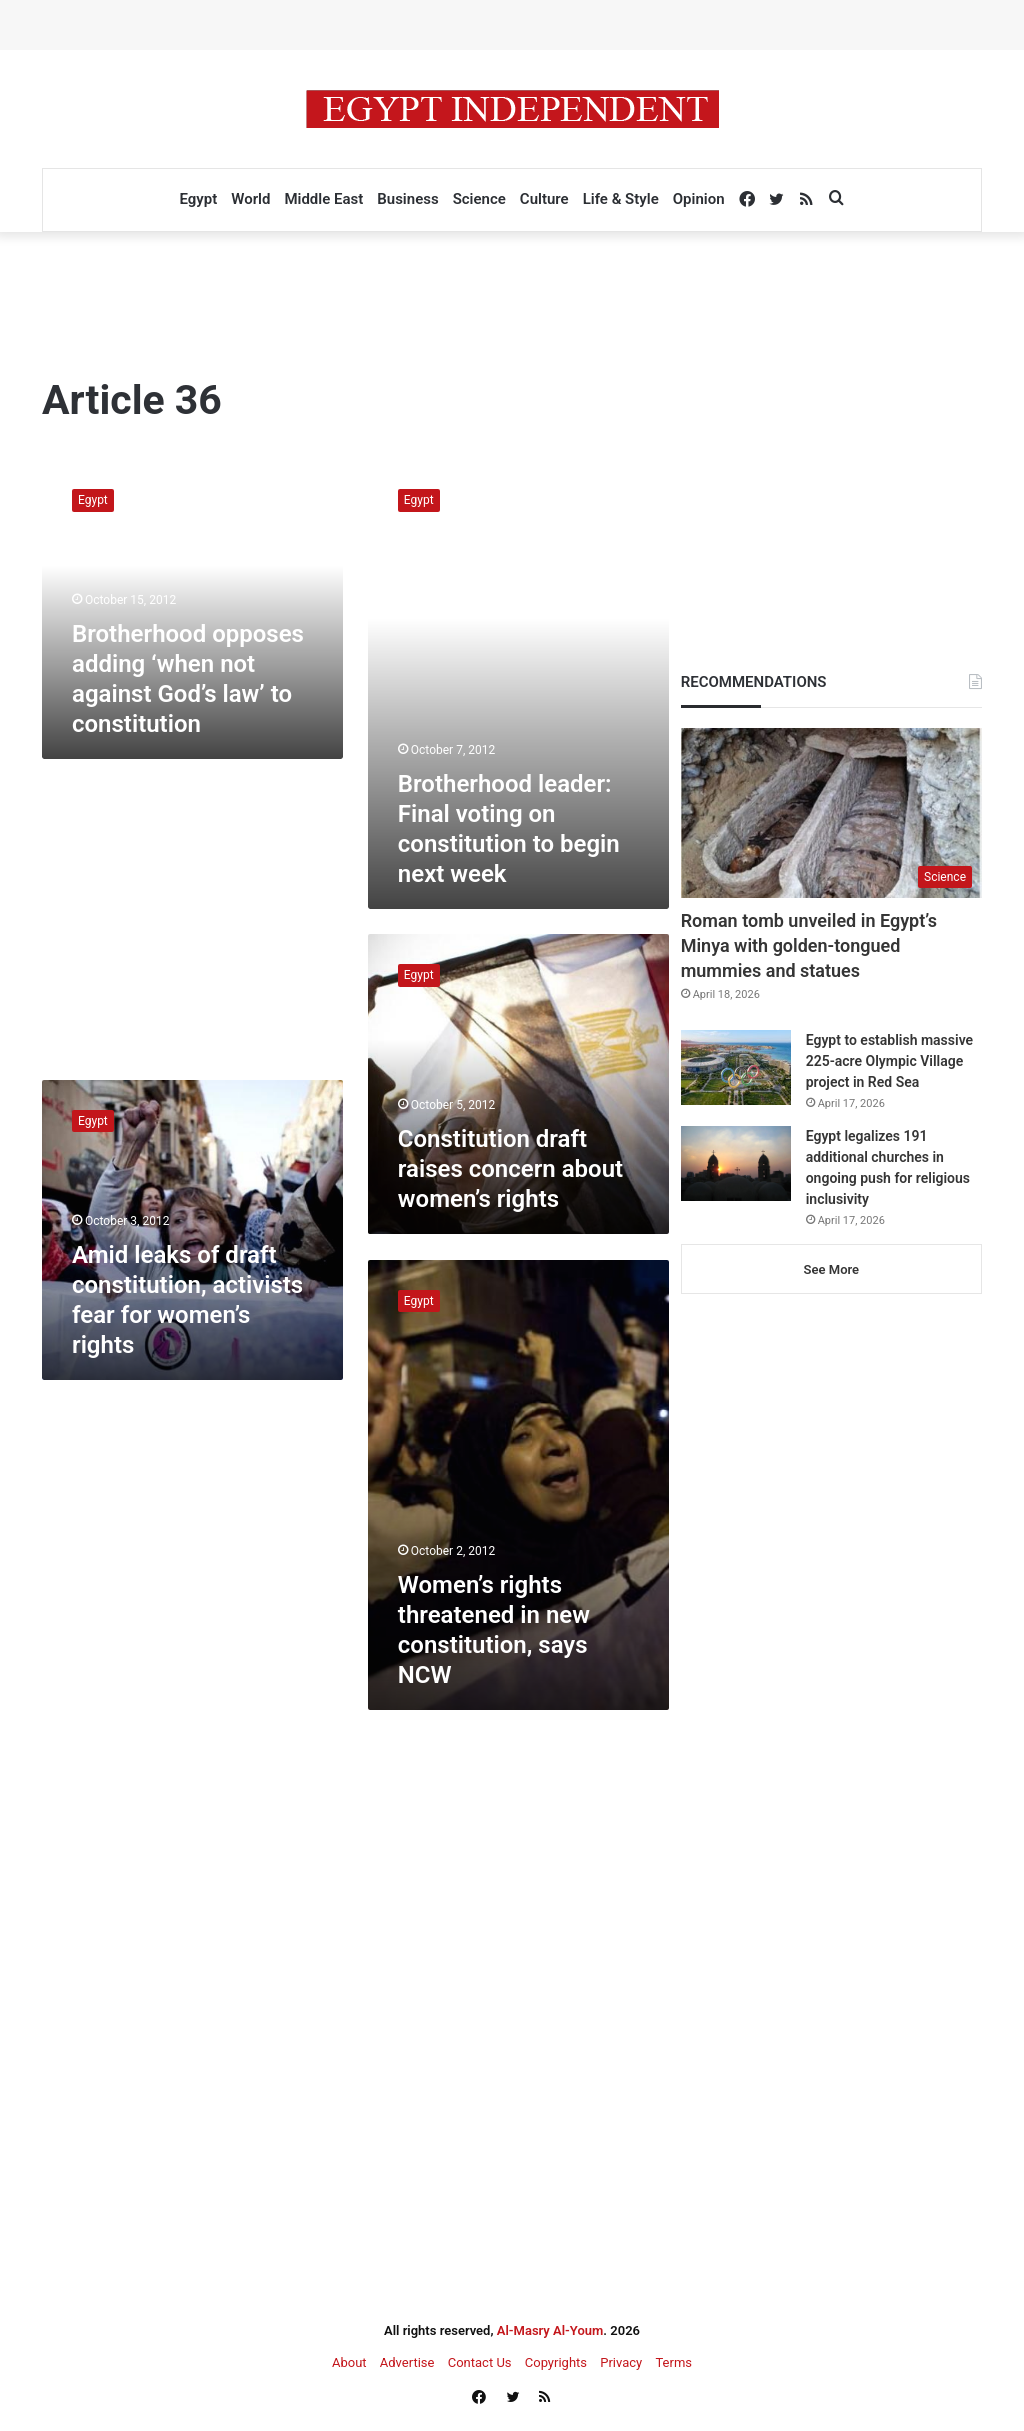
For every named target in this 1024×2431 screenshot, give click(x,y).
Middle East (323, 199)
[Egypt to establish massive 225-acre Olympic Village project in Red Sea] (736, 1067)
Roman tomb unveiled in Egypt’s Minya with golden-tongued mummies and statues (809, 945)
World (250, 199)
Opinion (699, 199)
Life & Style (621, 199)
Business (407, 199)
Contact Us (480, 2362)
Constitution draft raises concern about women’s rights (510, 1169)
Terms (673, 2362)
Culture (544, 199)
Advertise (407, 2362)
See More (831, 1269)
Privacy (621, 2362)
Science (479, 199)
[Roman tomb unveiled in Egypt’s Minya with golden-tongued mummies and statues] (831, 813)
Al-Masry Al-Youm (550, 2330)
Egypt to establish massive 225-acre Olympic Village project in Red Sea (889, 1061)
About (349, 2362)
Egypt (198, 199)
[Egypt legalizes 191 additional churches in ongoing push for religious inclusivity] (736, 1163)
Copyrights (556, 2362)
